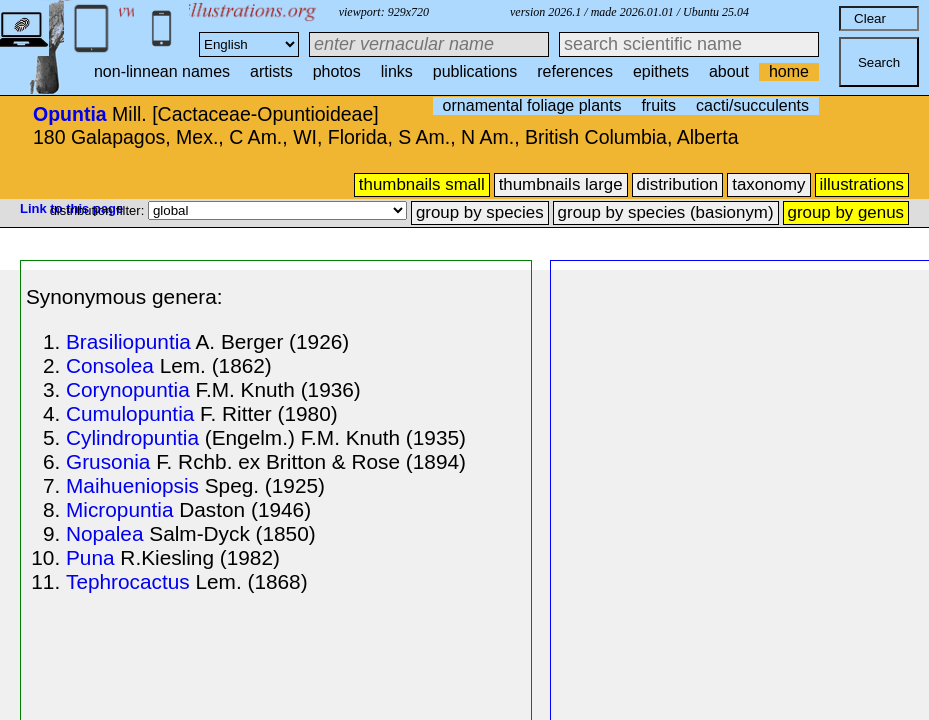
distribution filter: (99, 210)
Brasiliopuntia (128, 341)
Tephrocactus (128, 581)
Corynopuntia (128, 389)
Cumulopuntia (130, 413)
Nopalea (104, 533)
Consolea (110, 365)
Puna (90, 557)
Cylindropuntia (132, 437)
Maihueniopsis (132, 485)
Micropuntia (120, 509)
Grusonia (108, 461)
